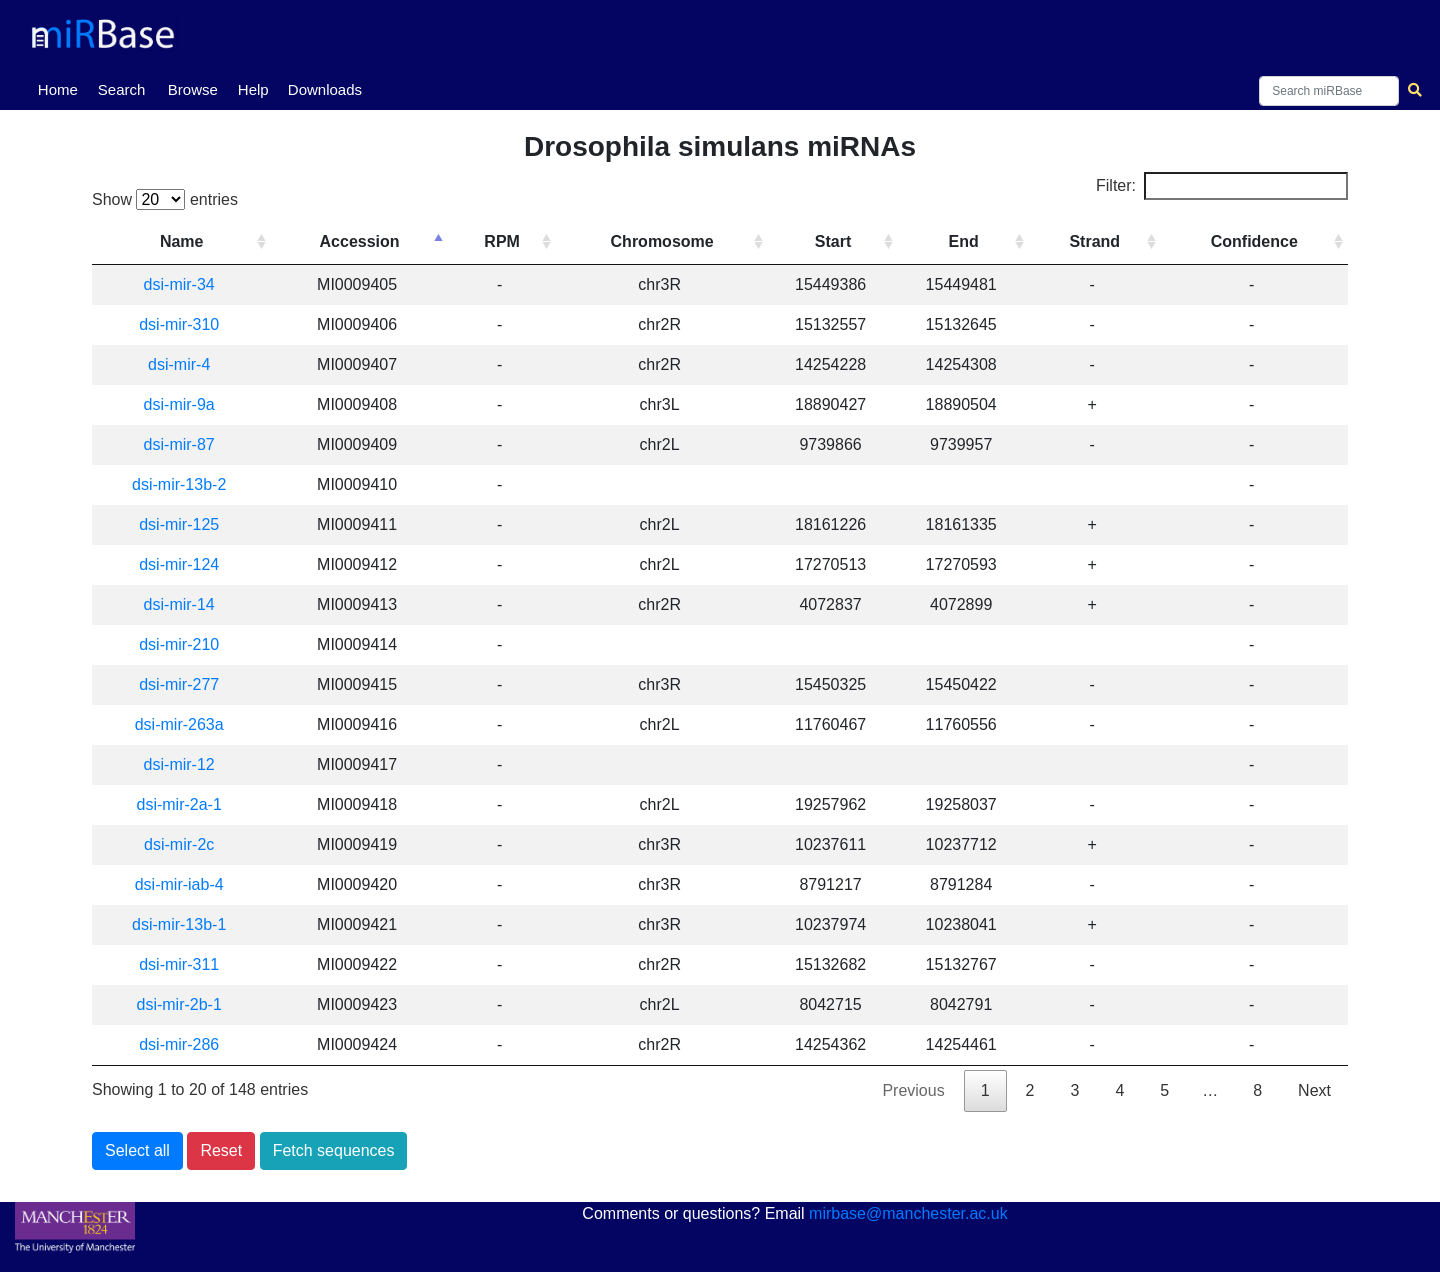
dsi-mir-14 (179, 604)
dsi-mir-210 (179, 644)
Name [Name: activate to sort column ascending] (182, 241)
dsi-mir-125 (179, 524)
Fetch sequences (334, 1150)
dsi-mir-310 (179, 324)
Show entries (165, 199)
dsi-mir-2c (179, 844)
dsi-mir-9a (179, 404)
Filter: (1222, 186)
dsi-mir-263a (179, 724)
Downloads (325, 89)
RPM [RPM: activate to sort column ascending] (502, 241)
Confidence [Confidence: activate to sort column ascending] (1254, 241)
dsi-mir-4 (179, 364)
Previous (913, 1090)
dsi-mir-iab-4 (179, 884)
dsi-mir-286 (179, 1044)
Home (62, 88)
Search (122, 89)
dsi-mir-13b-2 (179, 484)
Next (1314, 1090)
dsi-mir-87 (179, 444)
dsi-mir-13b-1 (179, 924)
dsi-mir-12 (179, 764)
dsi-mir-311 (179, 964)
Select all (137, 1150)
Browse (193, 89)
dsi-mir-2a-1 (179, 804)
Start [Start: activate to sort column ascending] (833, 241)
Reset (221, 1150)
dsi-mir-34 (179, 284)
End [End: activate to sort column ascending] (964, 241)
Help (253, 89)
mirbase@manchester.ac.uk (908, 1213)
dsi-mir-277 (179, 684)
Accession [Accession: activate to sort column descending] (360, 241)
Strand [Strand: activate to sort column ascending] (1094, 241)
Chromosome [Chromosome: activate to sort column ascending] (662, 241)
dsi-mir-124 (179, 564)
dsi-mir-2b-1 (179, 1004)
